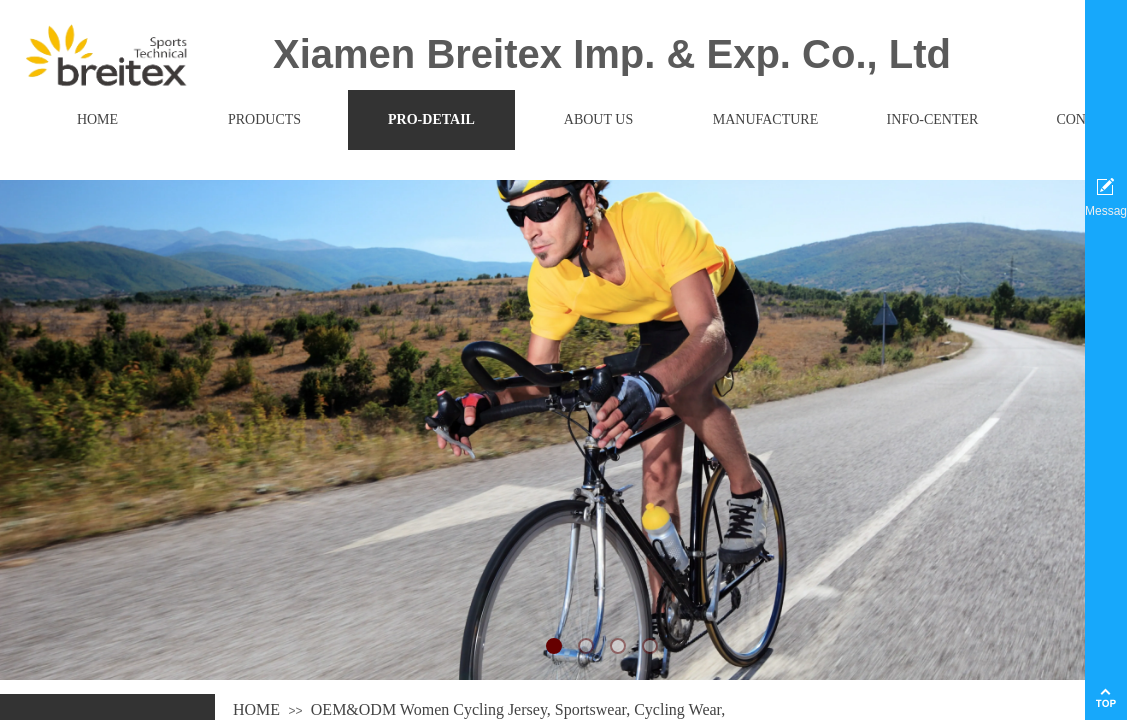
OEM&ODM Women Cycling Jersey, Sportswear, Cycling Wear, (518, 709)
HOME (256, 709)
